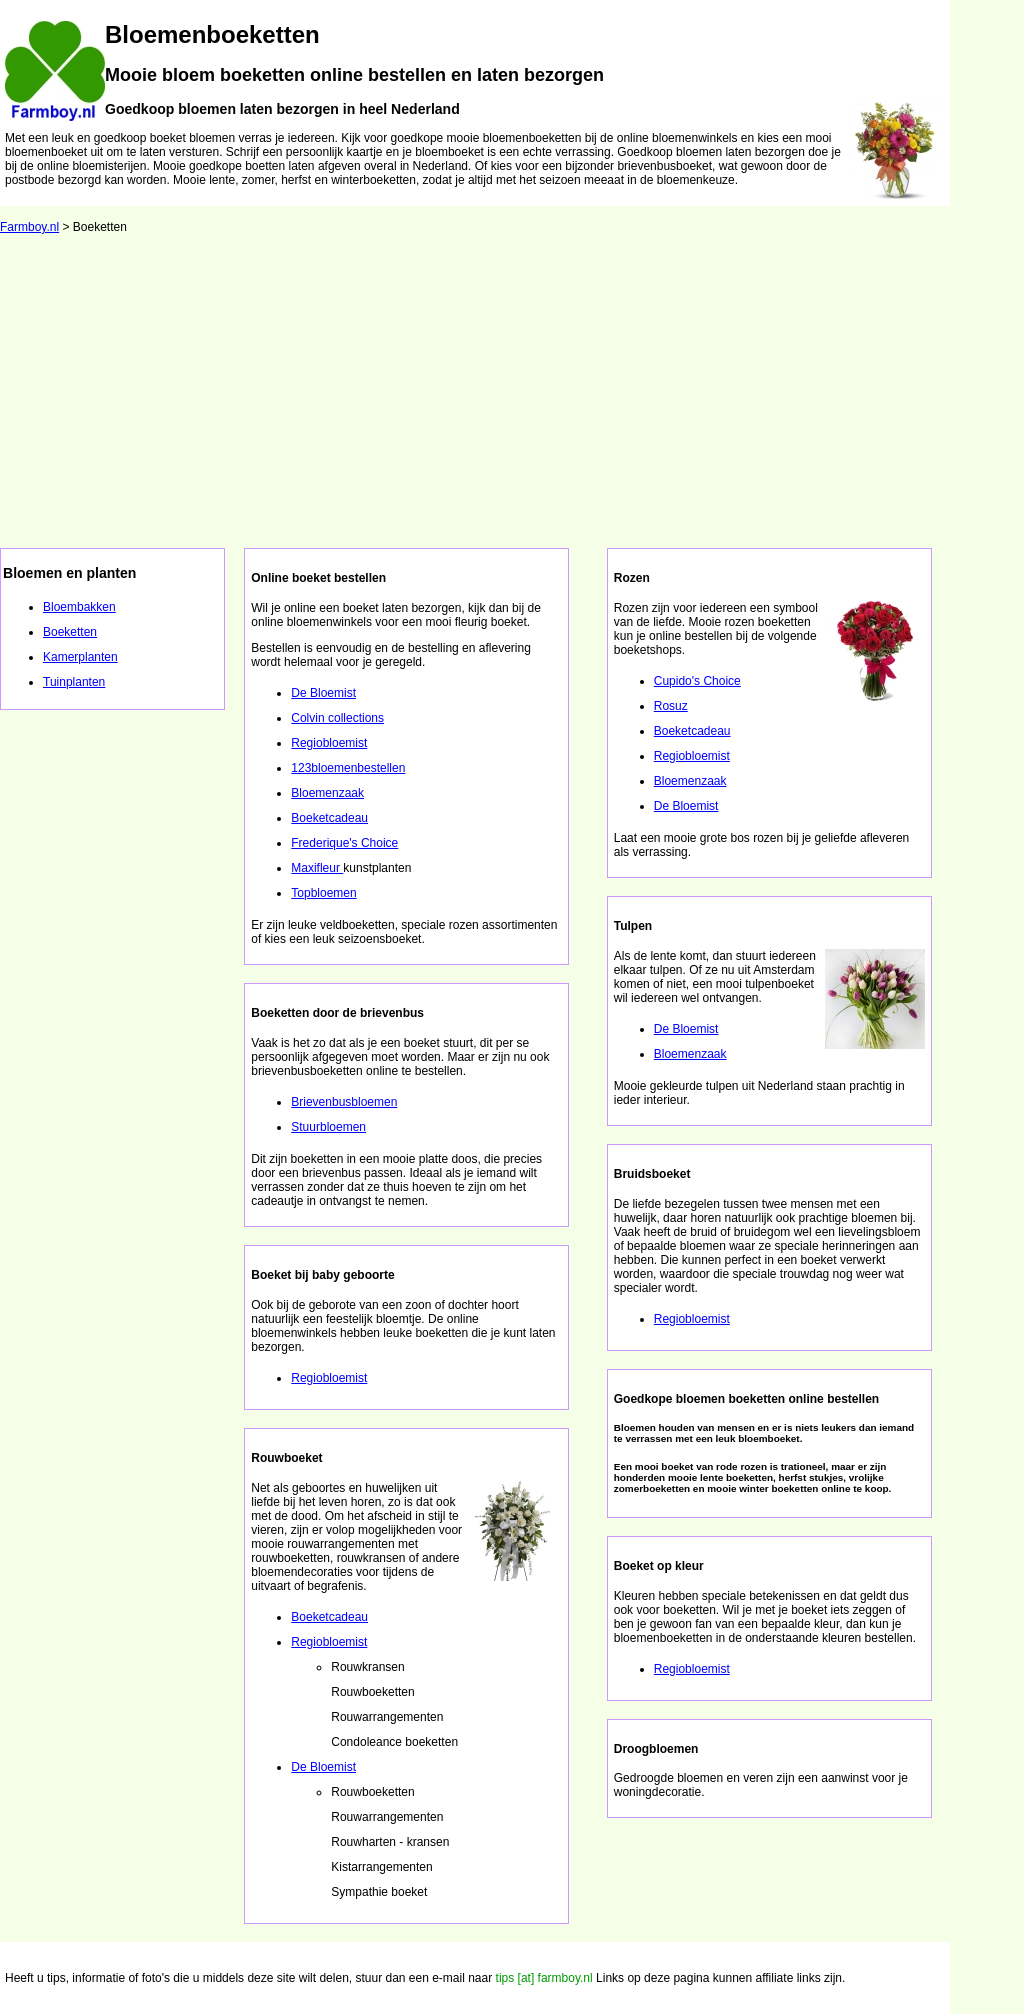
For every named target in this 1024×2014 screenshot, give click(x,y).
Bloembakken (79, 607)
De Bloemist (323, 693)
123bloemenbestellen (348, 768)
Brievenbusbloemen (344, 1102)
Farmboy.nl (29, 227)
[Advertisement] (512, 398)
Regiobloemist (329, 743)
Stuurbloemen (328, 1127)
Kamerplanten (80, 657)
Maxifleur (317, 868)
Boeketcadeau (329, 818)
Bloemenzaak (327, 793)
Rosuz (671, 706)
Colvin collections (337, 718)
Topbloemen (323, 893)
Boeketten (70, 632)
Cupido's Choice (697, 681)
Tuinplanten (74, 682)
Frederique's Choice (344, 843)
